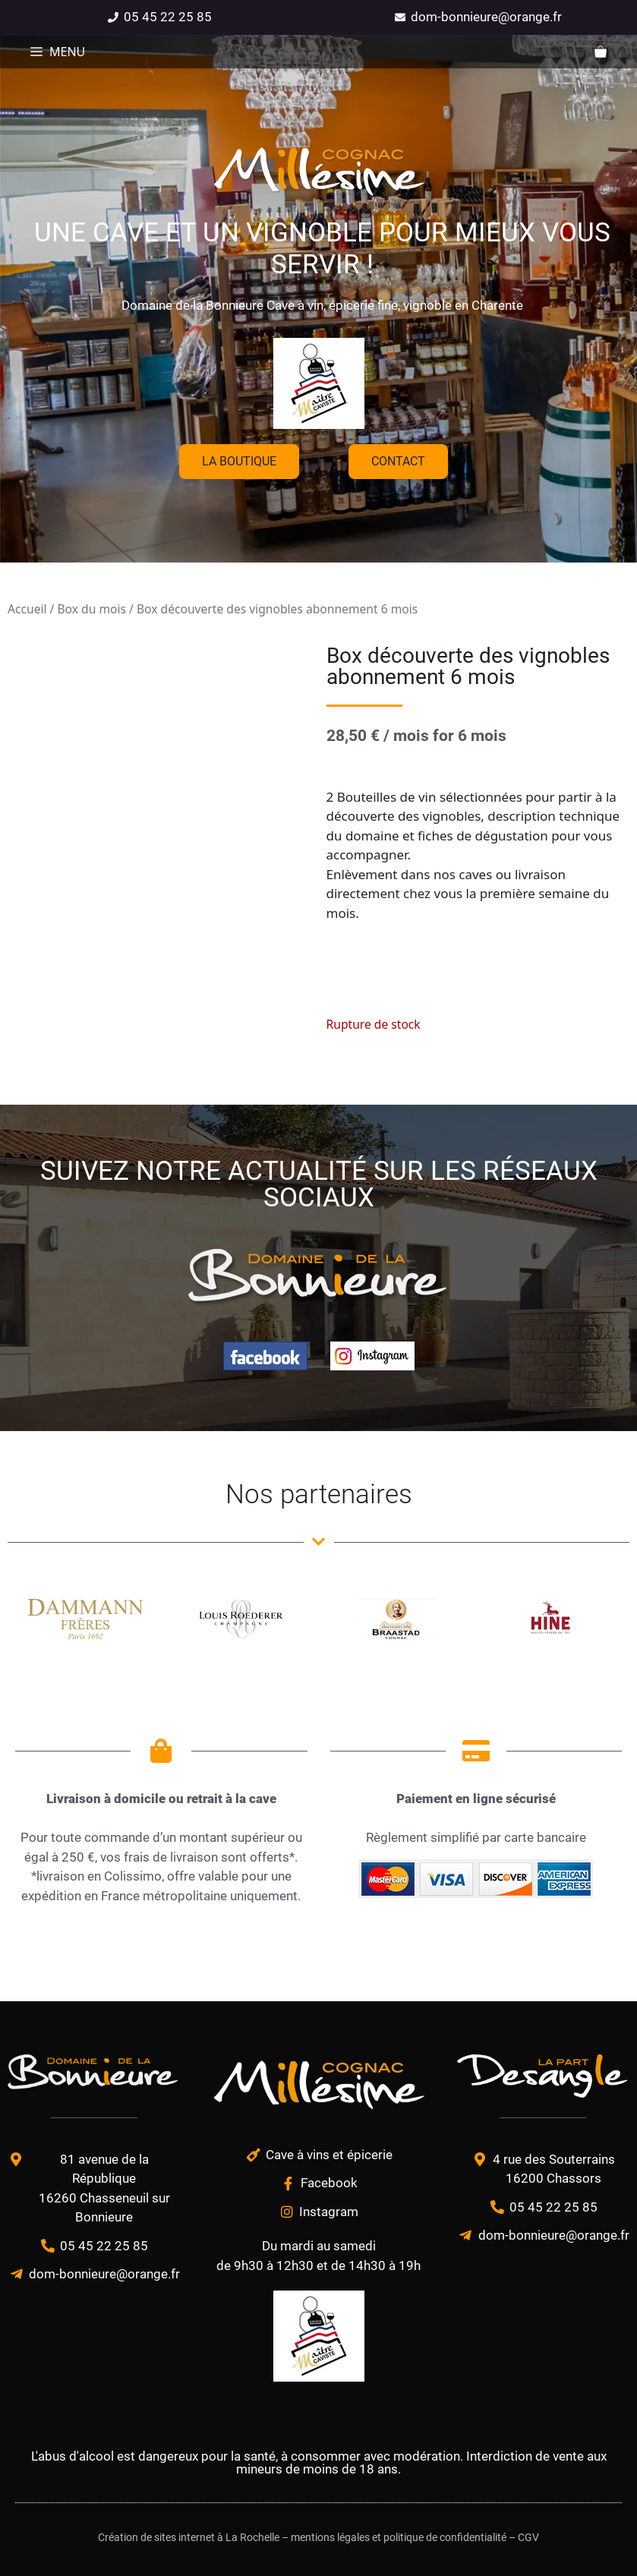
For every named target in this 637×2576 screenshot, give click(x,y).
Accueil (27, 609)
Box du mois (91, 609)
